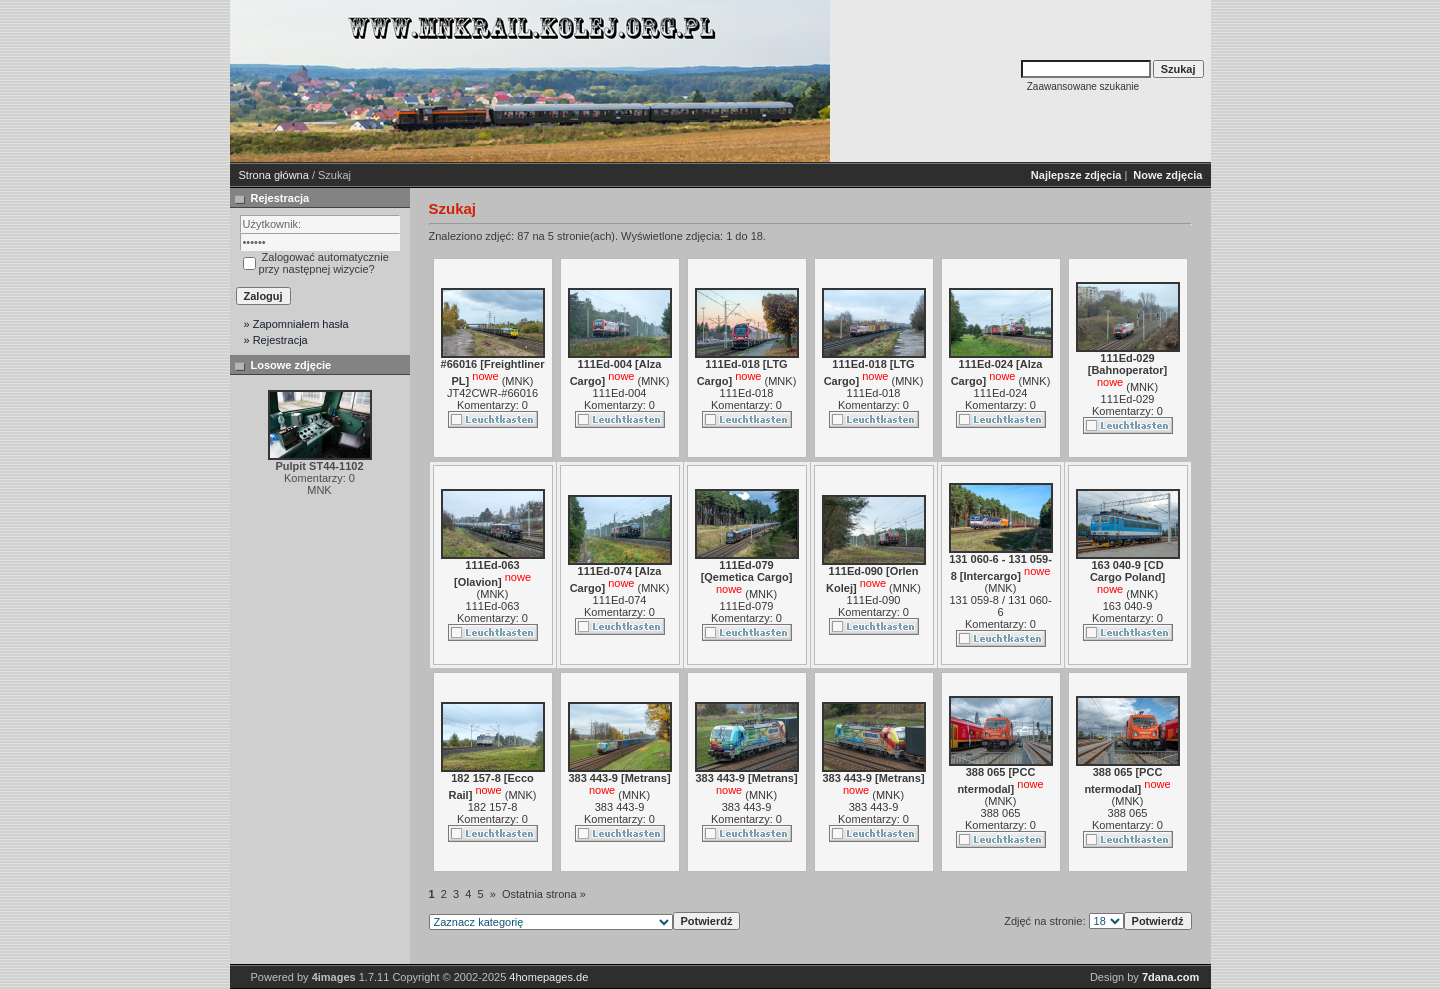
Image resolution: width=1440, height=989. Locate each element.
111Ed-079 (747, 606)
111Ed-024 (1001, 393)
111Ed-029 (1128, 399)
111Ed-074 (620, 600)
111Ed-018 (747, 393)
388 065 (1001, 813)
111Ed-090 (874, 600)
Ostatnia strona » (544, 894)
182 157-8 (493, 807)
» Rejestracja (276, 340)
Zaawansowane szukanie (1083, 86)
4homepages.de (548, 977)
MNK (517, 381)
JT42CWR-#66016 (492, 393)
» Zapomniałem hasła (296, 324)
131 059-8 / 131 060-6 (1000, 606)
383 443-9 (620, 807)
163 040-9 (1128, 606)
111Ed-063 (493, 606)
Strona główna (274, 175)
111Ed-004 (620, 393)
